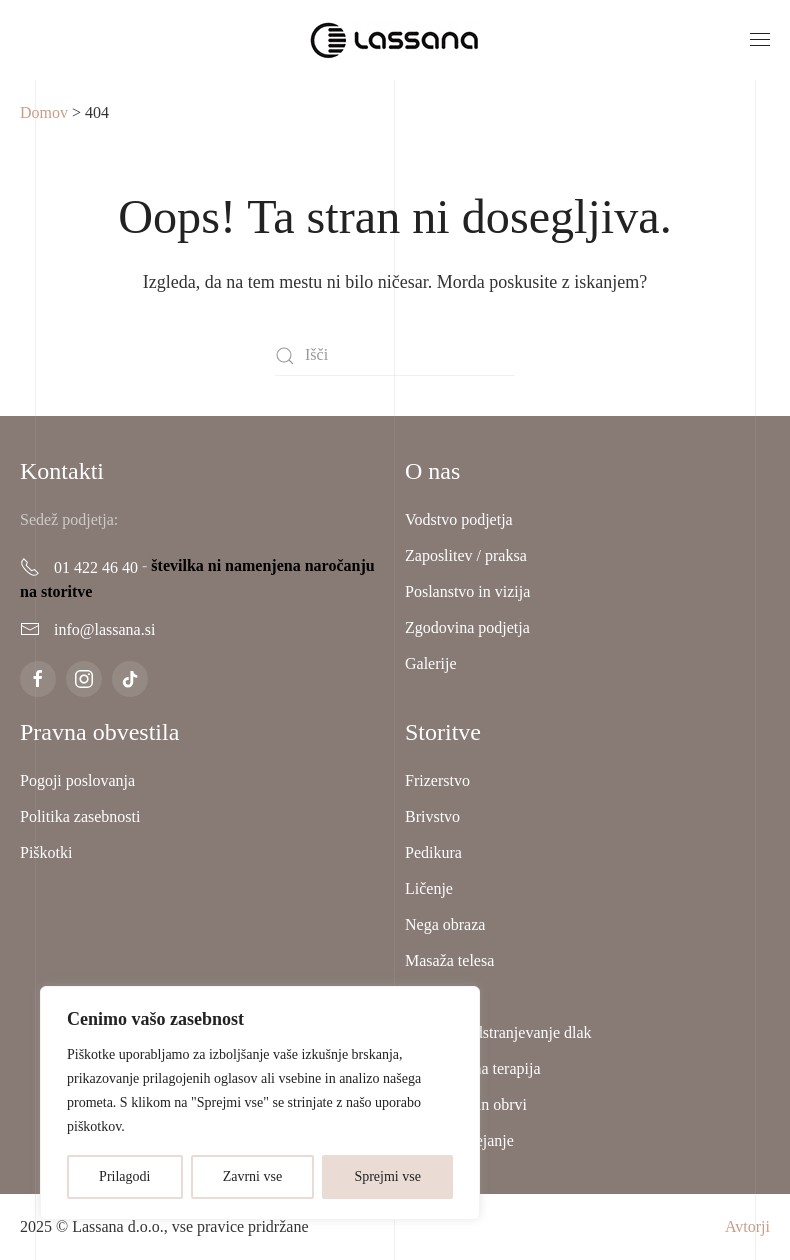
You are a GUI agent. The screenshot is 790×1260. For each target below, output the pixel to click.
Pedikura (433, 852)
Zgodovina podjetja (467, 627)
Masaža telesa (449, 960)
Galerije (431, 663)
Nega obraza (445, 924)
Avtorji (747, 1226)
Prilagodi (124, 1176)
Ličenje (429, 888)
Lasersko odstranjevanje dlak (498, 1032)
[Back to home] (395, 40)
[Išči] (395, 356)
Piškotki (46, 852)
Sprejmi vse (387, 1176)
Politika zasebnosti (80, 816)
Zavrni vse (252, 1176)
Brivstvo (432, 816)
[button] (760, 40)
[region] (260, 1103)
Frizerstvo (437, 780)
